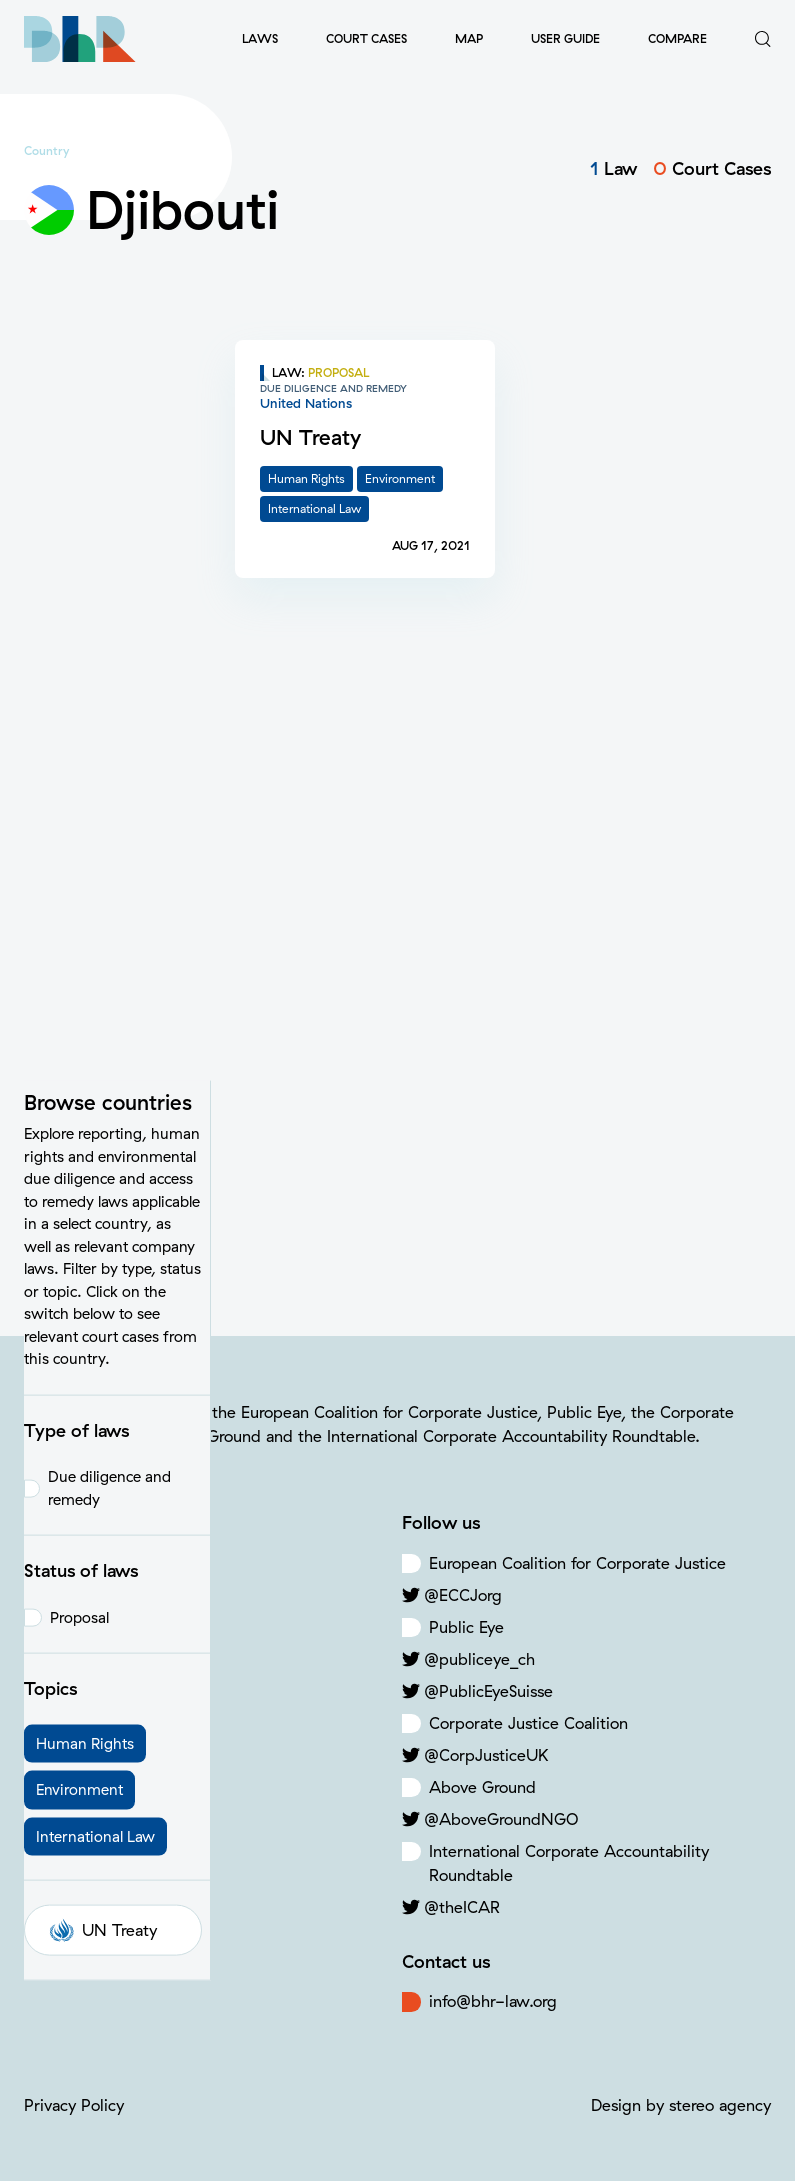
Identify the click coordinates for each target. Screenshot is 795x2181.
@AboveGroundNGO (501, 1819)
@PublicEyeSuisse (488, 1691)
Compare (677, 38)
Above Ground (482, 1787)
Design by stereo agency (681, 2105)
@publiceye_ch (479, 1659)
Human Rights (103, 1595)
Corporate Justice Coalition (528, 1723)
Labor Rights (97, 1659)
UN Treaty (103, 1189)
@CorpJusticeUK (486, 1755)
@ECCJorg (463, 1595)
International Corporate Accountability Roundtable (569, 1863)
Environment (96, 1563)
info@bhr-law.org (493, 2001)
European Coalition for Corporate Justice (577, 1563)
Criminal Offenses (116, 1691)
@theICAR (462, 1907)
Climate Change (110, 1627)
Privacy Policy (74, 2105)
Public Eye (466, 1627)
